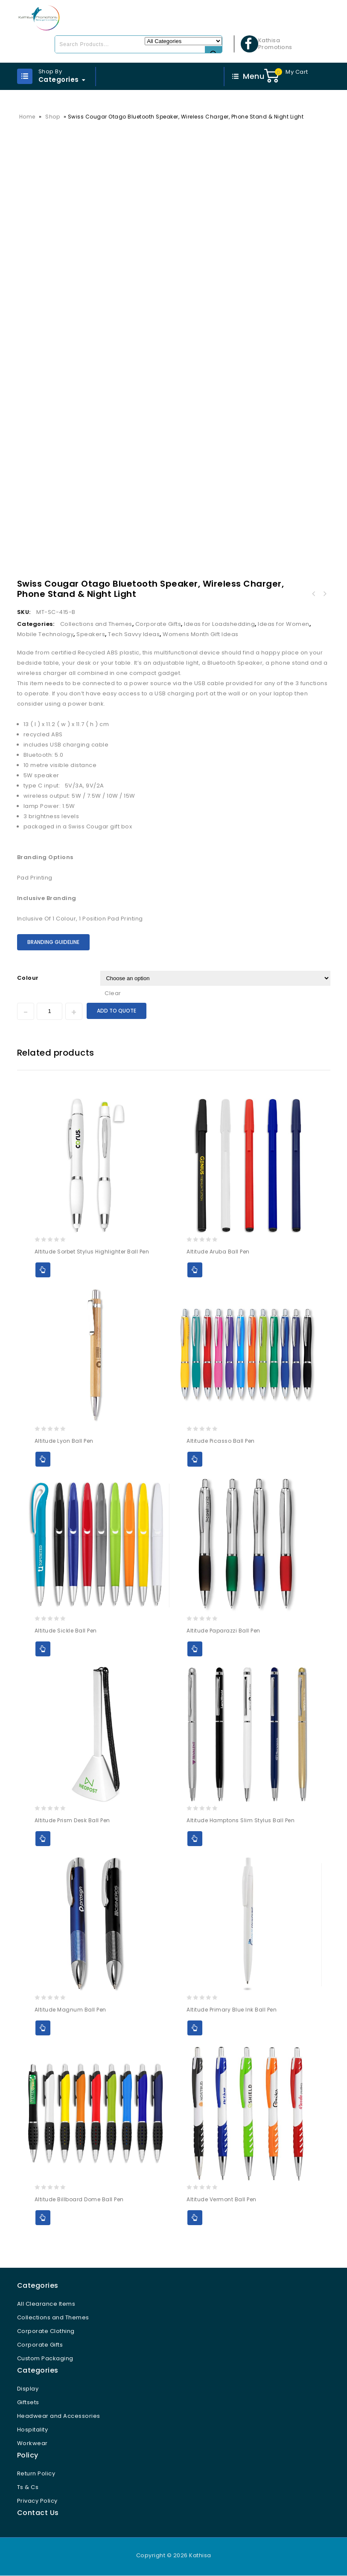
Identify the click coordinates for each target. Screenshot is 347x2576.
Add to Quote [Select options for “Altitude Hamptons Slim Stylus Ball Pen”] (194, 1838)
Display (28, 2389)
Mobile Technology (45, 635)
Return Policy (36, 2474)
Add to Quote (116, 1010)
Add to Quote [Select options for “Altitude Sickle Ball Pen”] (42, 1649)
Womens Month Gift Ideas (201, 635)
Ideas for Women (283, 624)
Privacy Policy (37, 2501)
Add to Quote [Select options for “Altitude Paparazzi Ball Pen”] (194, 1649)
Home (27, 116)
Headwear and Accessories (58, 2416)
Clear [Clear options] (113, 993)
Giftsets (28, 2403)
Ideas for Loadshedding (219, 624)
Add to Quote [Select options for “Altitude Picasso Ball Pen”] (194, 1459)
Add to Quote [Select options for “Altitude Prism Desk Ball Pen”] (42, 1838)
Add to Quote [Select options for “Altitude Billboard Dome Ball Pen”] (42, 2218)
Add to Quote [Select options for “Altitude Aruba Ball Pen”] (194, 1269)
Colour (28, 978)
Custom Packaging (45, 2359)
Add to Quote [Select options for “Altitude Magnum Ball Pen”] (42, 2028)
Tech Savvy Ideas (134, 635)
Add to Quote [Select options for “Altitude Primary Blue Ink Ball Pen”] (194, 2028)
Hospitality (32, 2430)
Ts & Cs (28, 2487)
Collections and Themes (96, 624)
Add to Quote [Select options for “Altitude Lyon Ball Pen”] (42, 1459)
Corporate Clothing (46, 2331)
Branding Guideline (53, 942)
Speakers (90, 635)
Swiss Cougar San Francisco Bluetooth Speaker (325, 594)
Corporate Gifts (158, 624)
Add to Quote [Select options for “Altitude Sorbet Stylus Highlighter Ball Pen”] (42, 1269)
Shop (52, 116)
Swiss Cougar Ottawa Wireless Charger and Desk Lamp (313, 594)
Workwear (32, 2444)
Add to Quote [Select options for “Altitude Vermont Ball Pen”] (194, 2218)
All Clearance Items (46, 2304)
